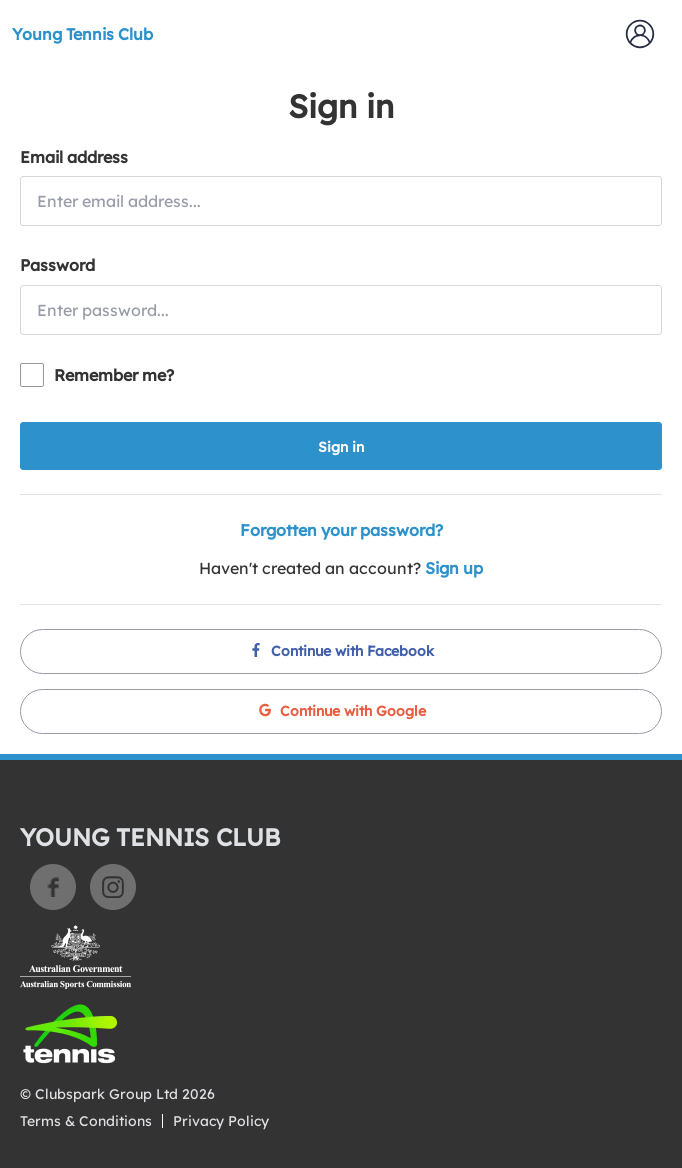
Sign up (454, 568)
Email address (74, 157)
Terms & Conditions (86, 1121)
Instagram (113, 887)
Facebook (53, 887)
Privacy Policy (221, 1121)
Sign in (341, 447)
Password (57, 265)
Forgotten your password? (341, 530)
